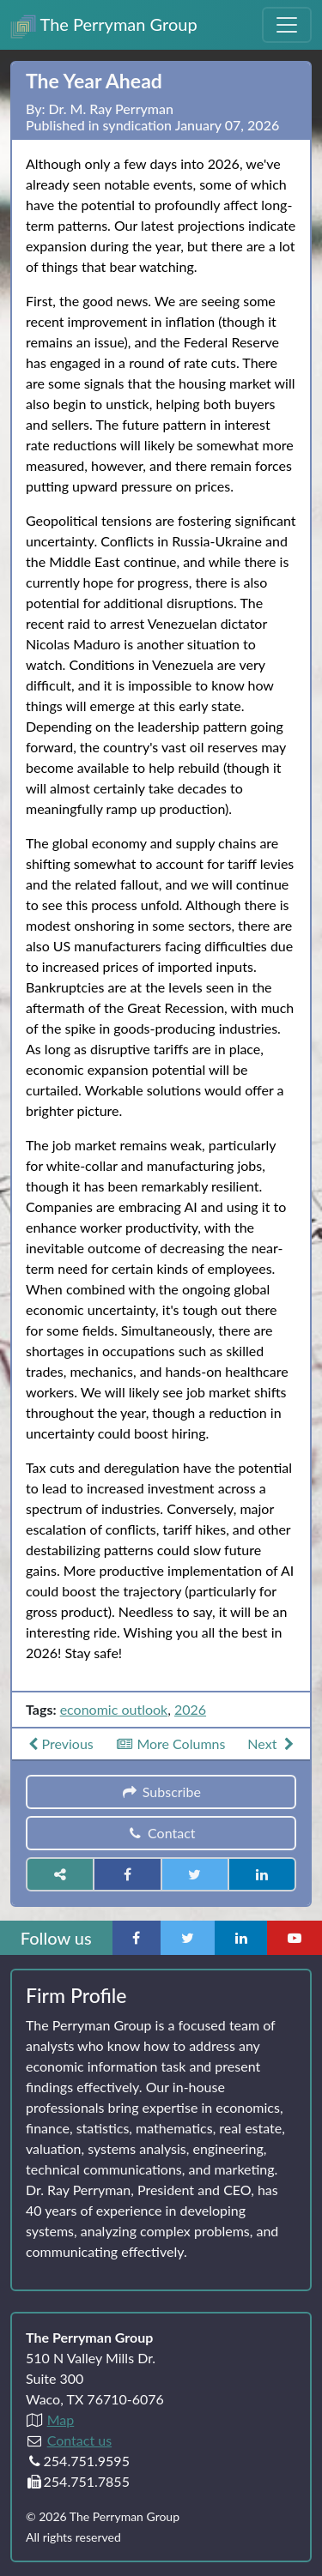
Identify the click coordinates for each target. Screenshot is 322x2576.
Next (272, 1743)
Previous (59, 1743)
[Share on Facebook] (127, 1874)
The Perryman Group (103, 26)
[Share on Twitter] (195, 1874)
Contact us (79, 2440)
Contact (160, 1833)
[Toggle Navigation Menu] (287, 25)
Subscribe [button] (161, 1791)
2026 (190, 1709)
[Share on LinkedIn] (262, 1874)
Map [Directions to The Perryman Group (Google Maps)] (61, 2419)
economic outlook (114, 1709)
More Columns (171, 1743)
